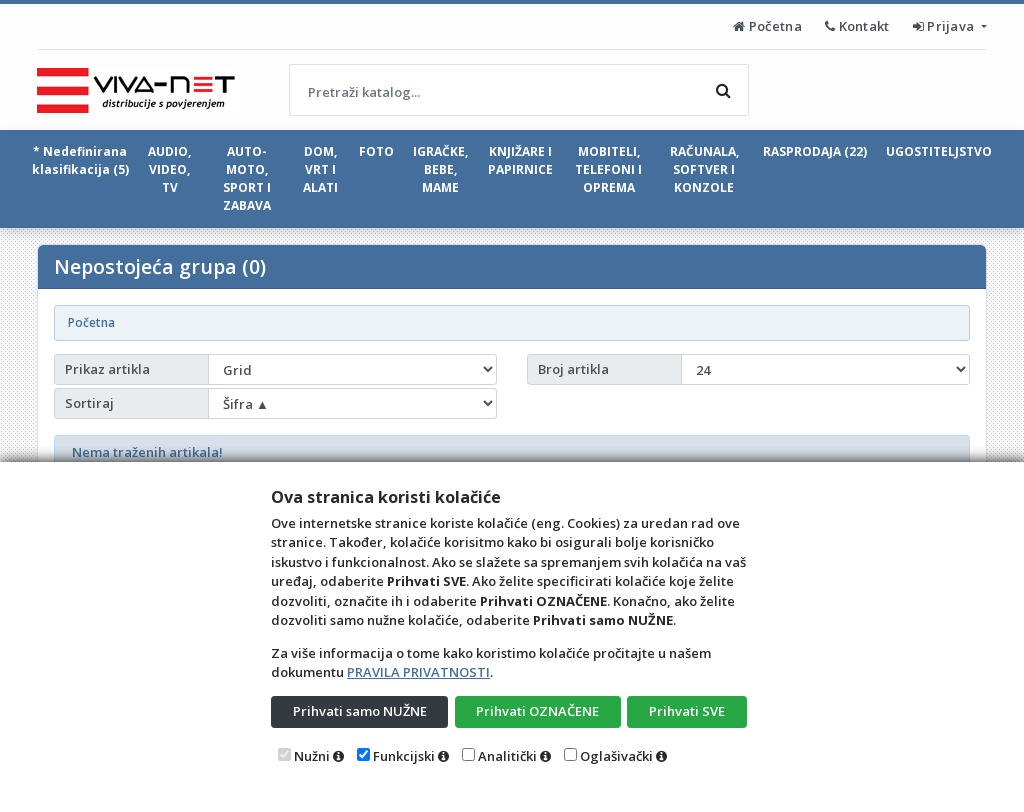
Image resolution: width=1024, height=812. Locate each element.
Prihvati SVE (687, 711)
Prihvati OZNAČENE (537, 711)
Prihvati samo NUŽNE (360, 711)
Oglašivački (616, 756)
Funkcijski (404, 756)
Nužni (312, 756)
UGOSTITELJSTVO (939, 151)
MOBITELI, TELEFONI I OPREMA (608, 169)
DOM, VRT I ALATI (320, 169)
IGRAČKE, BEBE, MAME (440, 169)
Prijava (945, 26)
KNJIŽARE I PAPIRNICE (520, 160)
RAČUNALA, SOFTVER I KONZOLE (704, 169)
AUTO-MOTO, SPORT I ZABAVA (247, 178)
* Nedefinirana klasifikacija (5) (80, 160)
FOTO (376, 151)
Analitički (507, 756)
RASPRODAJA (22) (815, 151)
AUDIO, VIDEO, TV (169, 169)
